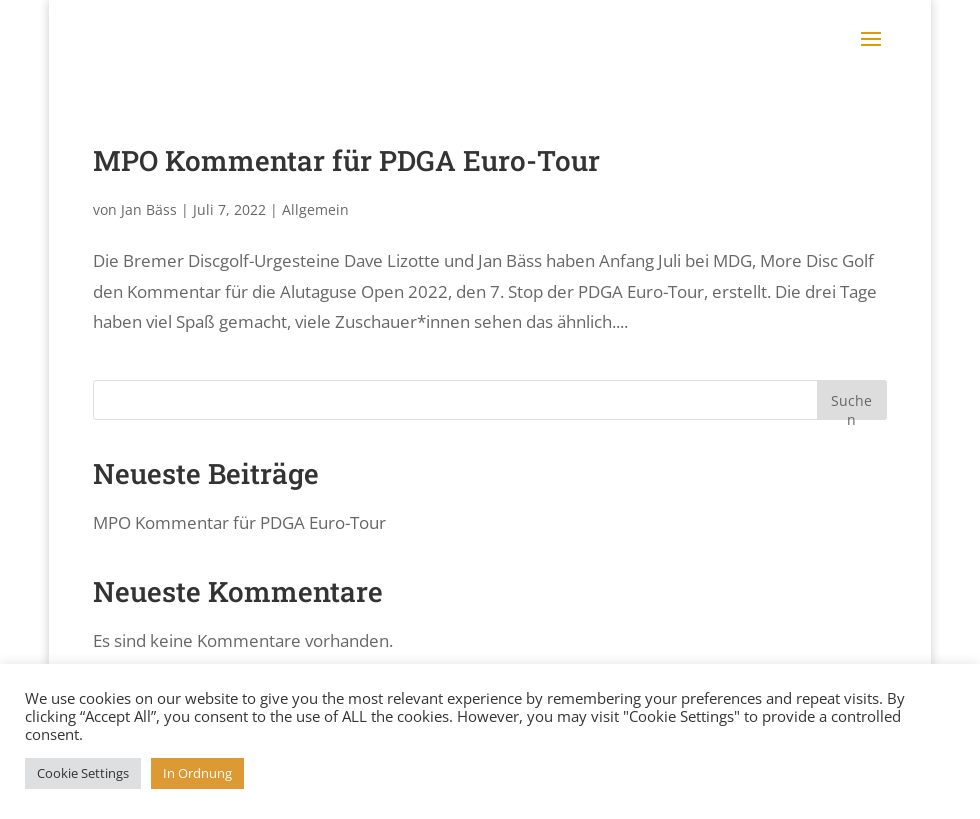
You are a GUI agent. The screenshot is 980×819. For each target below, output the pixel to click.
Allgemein (315, 209)
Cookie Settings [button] (83, 773)
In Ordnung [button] (197, 773)
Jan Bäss (149, 209)
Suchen (851, 405)
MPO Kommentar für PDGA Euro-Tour (346, 160)
